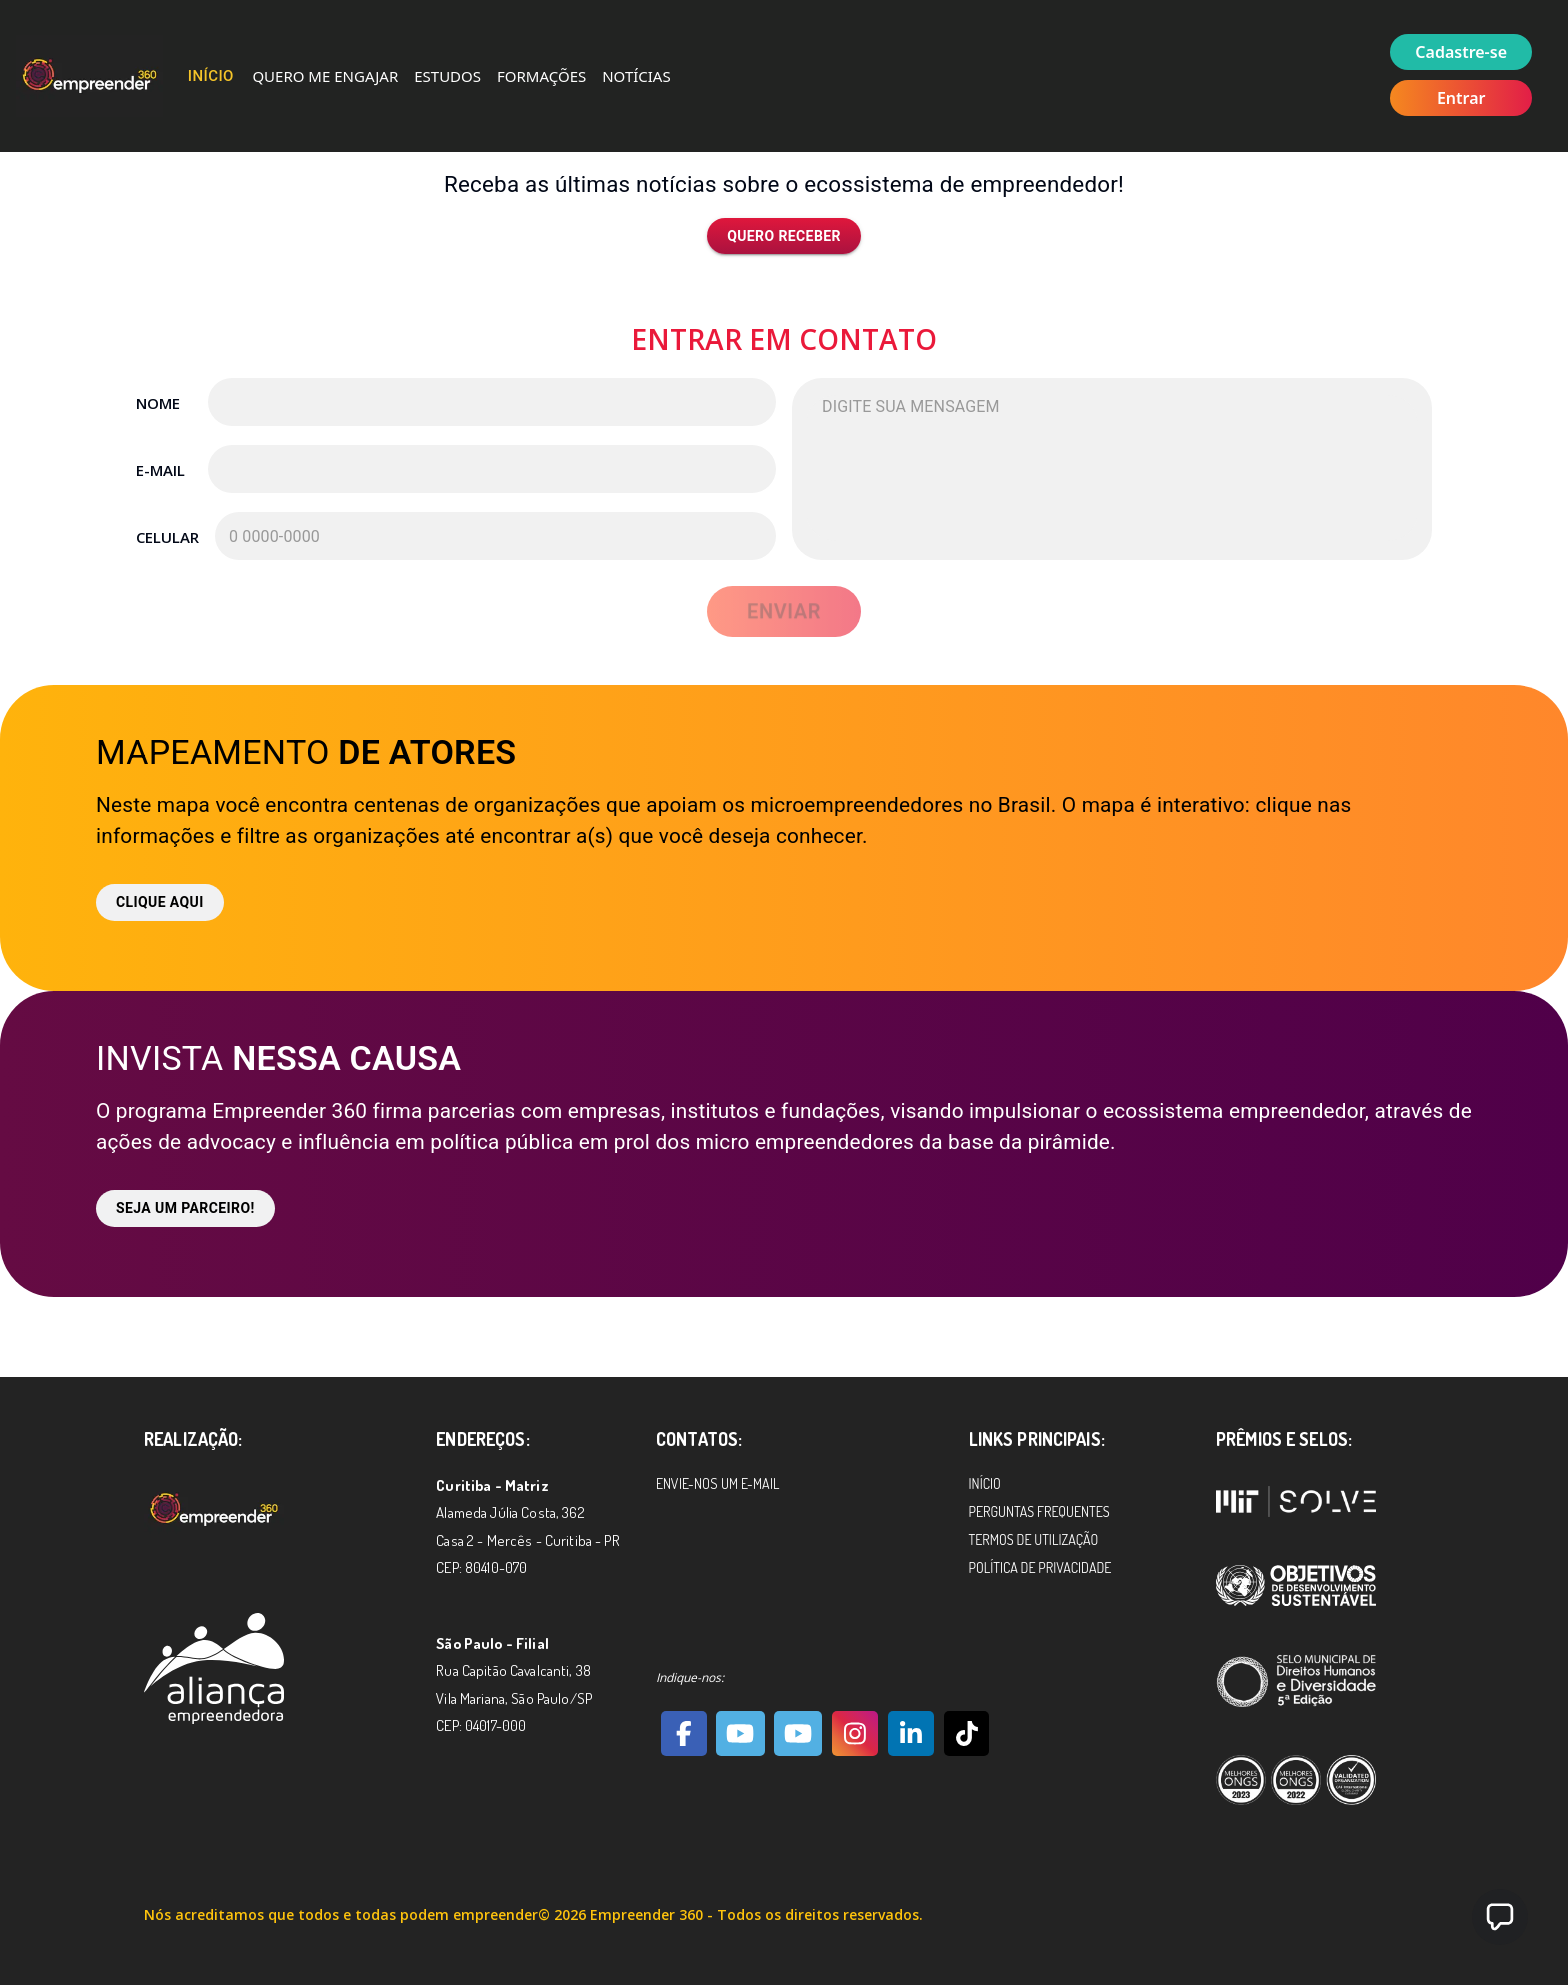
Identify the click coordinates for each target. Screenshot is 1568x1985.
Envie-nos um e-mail (717, 1483)
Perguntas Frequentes (1039, 1511)
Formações (541, 76)
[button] (1500, 1917)
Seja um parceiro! (185, 1208)
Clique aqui (160, 902)
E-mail (160, 470)
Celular (166, 537)
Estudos (447, 76)
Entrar (1461, 98)
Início (211, 76)
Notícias (636, 76)
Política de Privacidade (1040, 1567)
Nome (158, 403)
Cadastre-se (1461, 52)
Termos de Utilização (1034, 1539)
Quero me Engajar (325, 76)
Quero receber (784, 236)
